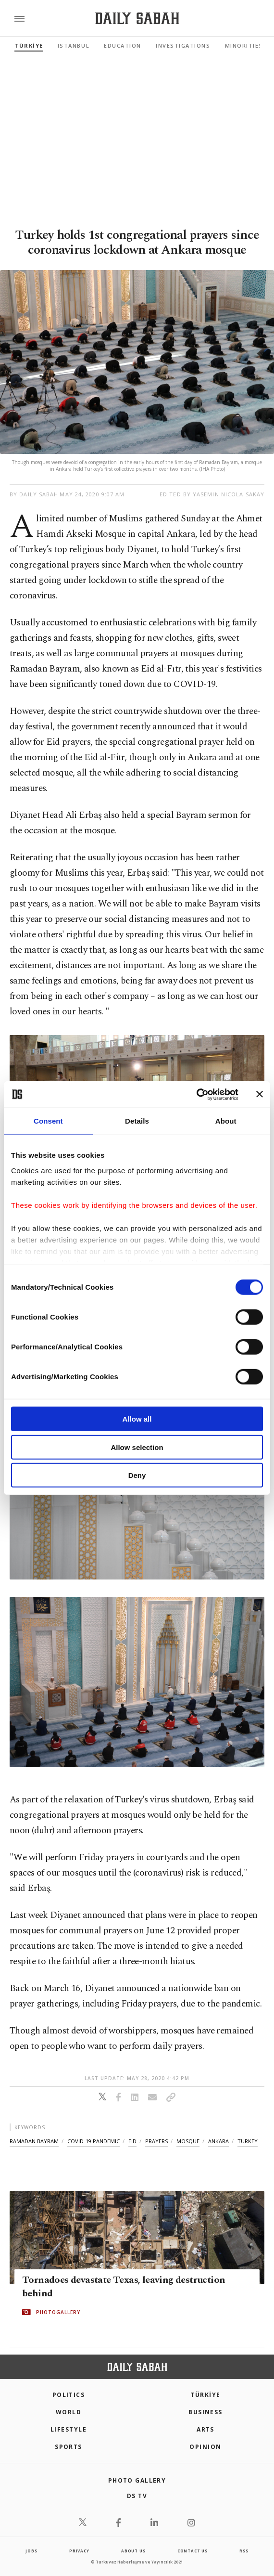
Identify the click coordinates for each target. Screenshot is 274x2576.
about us (133, 2550)
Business (205, 2412)
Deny (137, 1475)
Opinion (205, 2447)
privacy (79, 2550)
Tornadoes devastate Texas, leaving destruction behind (123, 2287)
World (68, 2412)
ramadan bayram (34, 2141)
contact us (192, 2550)
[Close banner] (259, 1094)
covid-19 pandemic (93, 2141)
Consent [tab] (48, 1121)
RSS (243, 2550)
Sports (68, 2447)
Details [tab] (137, 1121)
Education (122, 45)
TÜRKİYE (28, 45)
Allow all (137, 1419)
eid (132, 2141)
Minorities (244, 45)
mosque (187, 2141)
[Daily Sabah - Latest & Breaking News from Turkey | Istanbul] (137, 19)
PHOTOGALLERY (58, 2312)
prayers (156, 2141)
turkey (247, 2141)
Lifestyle (68, 2429)
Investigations (183, 45)
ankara (218, 2141)
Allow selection (137, 1447)
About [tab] (226, 1121)
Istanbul (73, 45)
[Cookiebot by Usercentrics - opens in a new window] (196, 1094)
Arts (205, 2429)
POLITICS (68, 2395)
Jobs (31, 2550)
